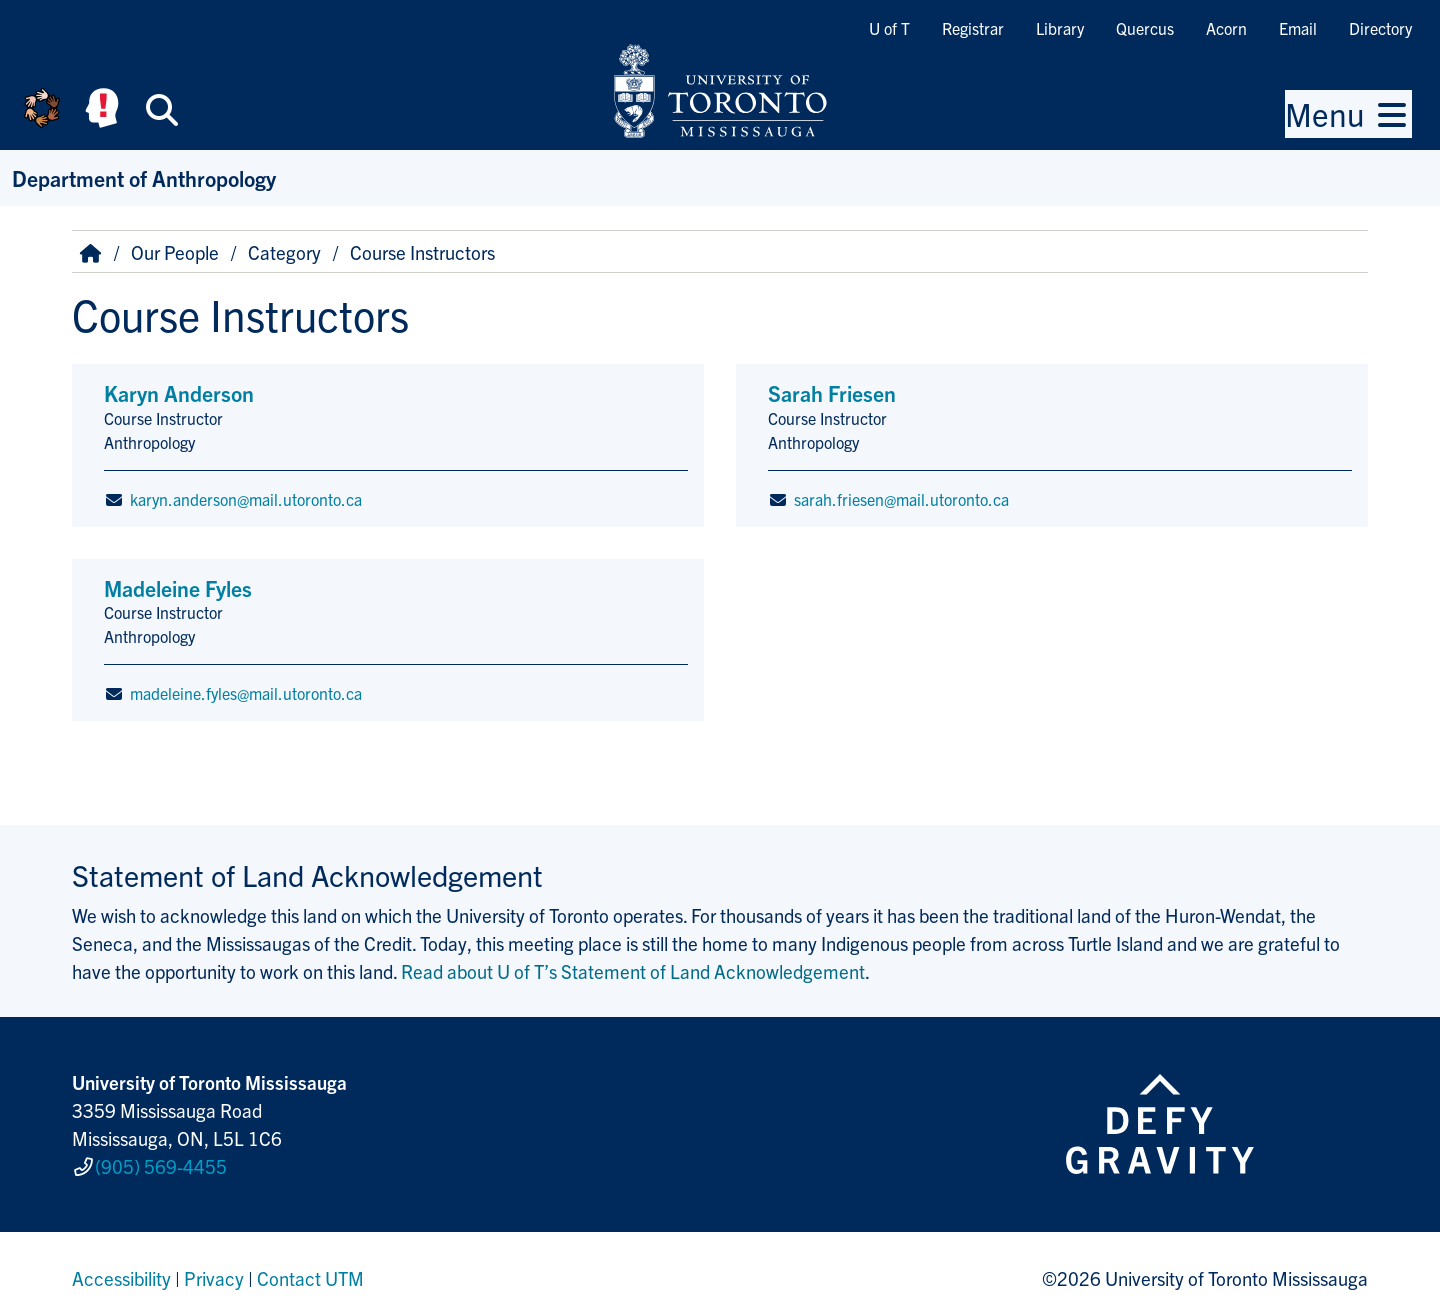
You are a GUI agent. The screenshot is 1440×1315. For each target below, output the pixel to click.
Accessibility (121, 1269)
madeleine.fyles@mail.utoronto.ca (246, 693)
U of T (889, 28)
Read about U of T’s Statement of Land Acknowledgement (633, 971)
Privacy (214, 1269)
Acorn (1226, 28)
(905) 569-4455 (161, 1162)
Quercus (1145, 28)
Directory (1380, 28)
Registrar (973, 28)
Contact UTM (310, 1269)
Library (1060, 28)
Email (1298, 28)
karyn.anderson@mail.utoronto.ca (246, 499)
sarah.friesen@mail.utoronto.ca (901, 499)
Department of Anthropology (144, 177)
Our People (175, 252)
